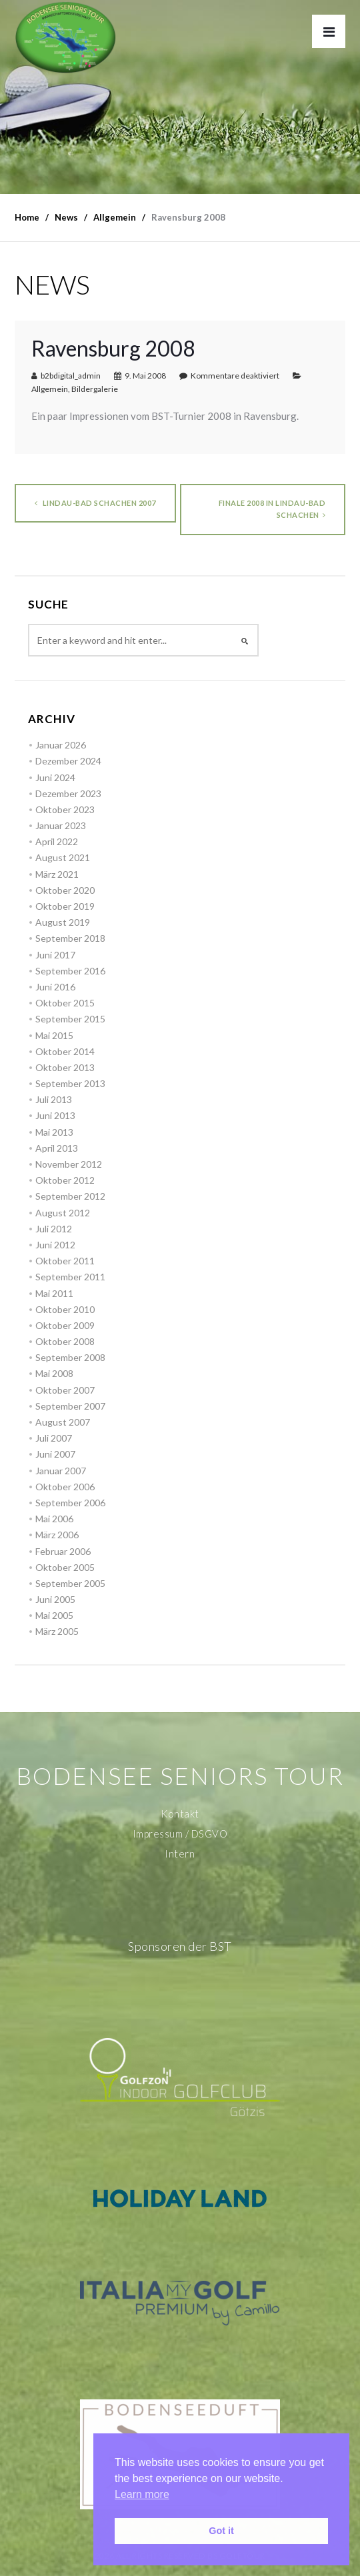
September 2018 (70, 938)
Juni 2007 (55, 1454)
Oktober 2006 (65, 1486)
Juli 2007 (53, 1438)
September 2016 (70, 970)
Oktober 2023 (65, 809)
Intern (180, 1854)
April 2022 (56, 841)
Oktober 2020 (65, 890)
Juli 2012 (53, 1228)
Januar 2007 (60, 1470)
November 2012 (68, 1164)
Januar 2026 (60, 744)
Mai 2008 (54, 1373)
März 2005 (57, 1631)
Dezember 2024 (68, 760)
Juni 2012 (55, 1244)
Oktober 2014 (65, 1051)
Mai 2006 (54, 1518)
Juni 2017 (55, 954)
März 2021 (57, 874)
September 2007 (70, 1406)
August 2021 (62, 857)
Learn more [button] (142, 2494)
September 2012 (70, 1196)
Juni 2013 (55, 1115)
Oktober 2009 (65, 1325)
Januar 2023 (60, 825)
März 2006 (57, 1534)
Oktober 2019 (65, 906)
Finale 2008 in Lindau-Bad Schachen (272, 509)
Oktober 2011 (65, 1260)
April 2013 (56, 1148)
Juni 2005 (55, 1599)
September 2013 (70, 1083)
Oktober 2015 (65, 1002)
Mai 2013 (54, 1132)
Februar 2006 (63, 1551)
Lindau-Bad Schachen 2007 (95, 503)
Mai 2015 (54, 1035)
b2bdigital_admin (71, 376)
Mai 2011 (54, 1293)
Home (27, 217)
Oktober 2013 (65, 1067)
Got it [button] (221, 2530)
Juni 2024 (55, 777)
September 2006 (70, 1502)
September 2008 (70, 1357)
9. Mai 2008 (145, 376)
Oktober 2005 (65, 1567)
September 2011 (70, 1276)
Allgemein (49, 389)
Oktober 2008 (65, 1341)
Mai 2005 (54, 1615)
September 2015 (70, 1018)
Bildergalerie (94, 389)
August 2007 (62, 1422)
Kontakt (180, 1814)
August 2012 (62, 1212)
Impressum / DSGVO (180, 1834)
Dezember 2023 (68, 793)
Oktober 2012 (65, 1180)
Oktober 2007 (65, 1390)
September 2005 (70, 1583)
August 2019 (62, 922)
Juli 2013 (53, 1099)
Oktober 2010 (65, 1309)
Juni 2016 (55, 986)
